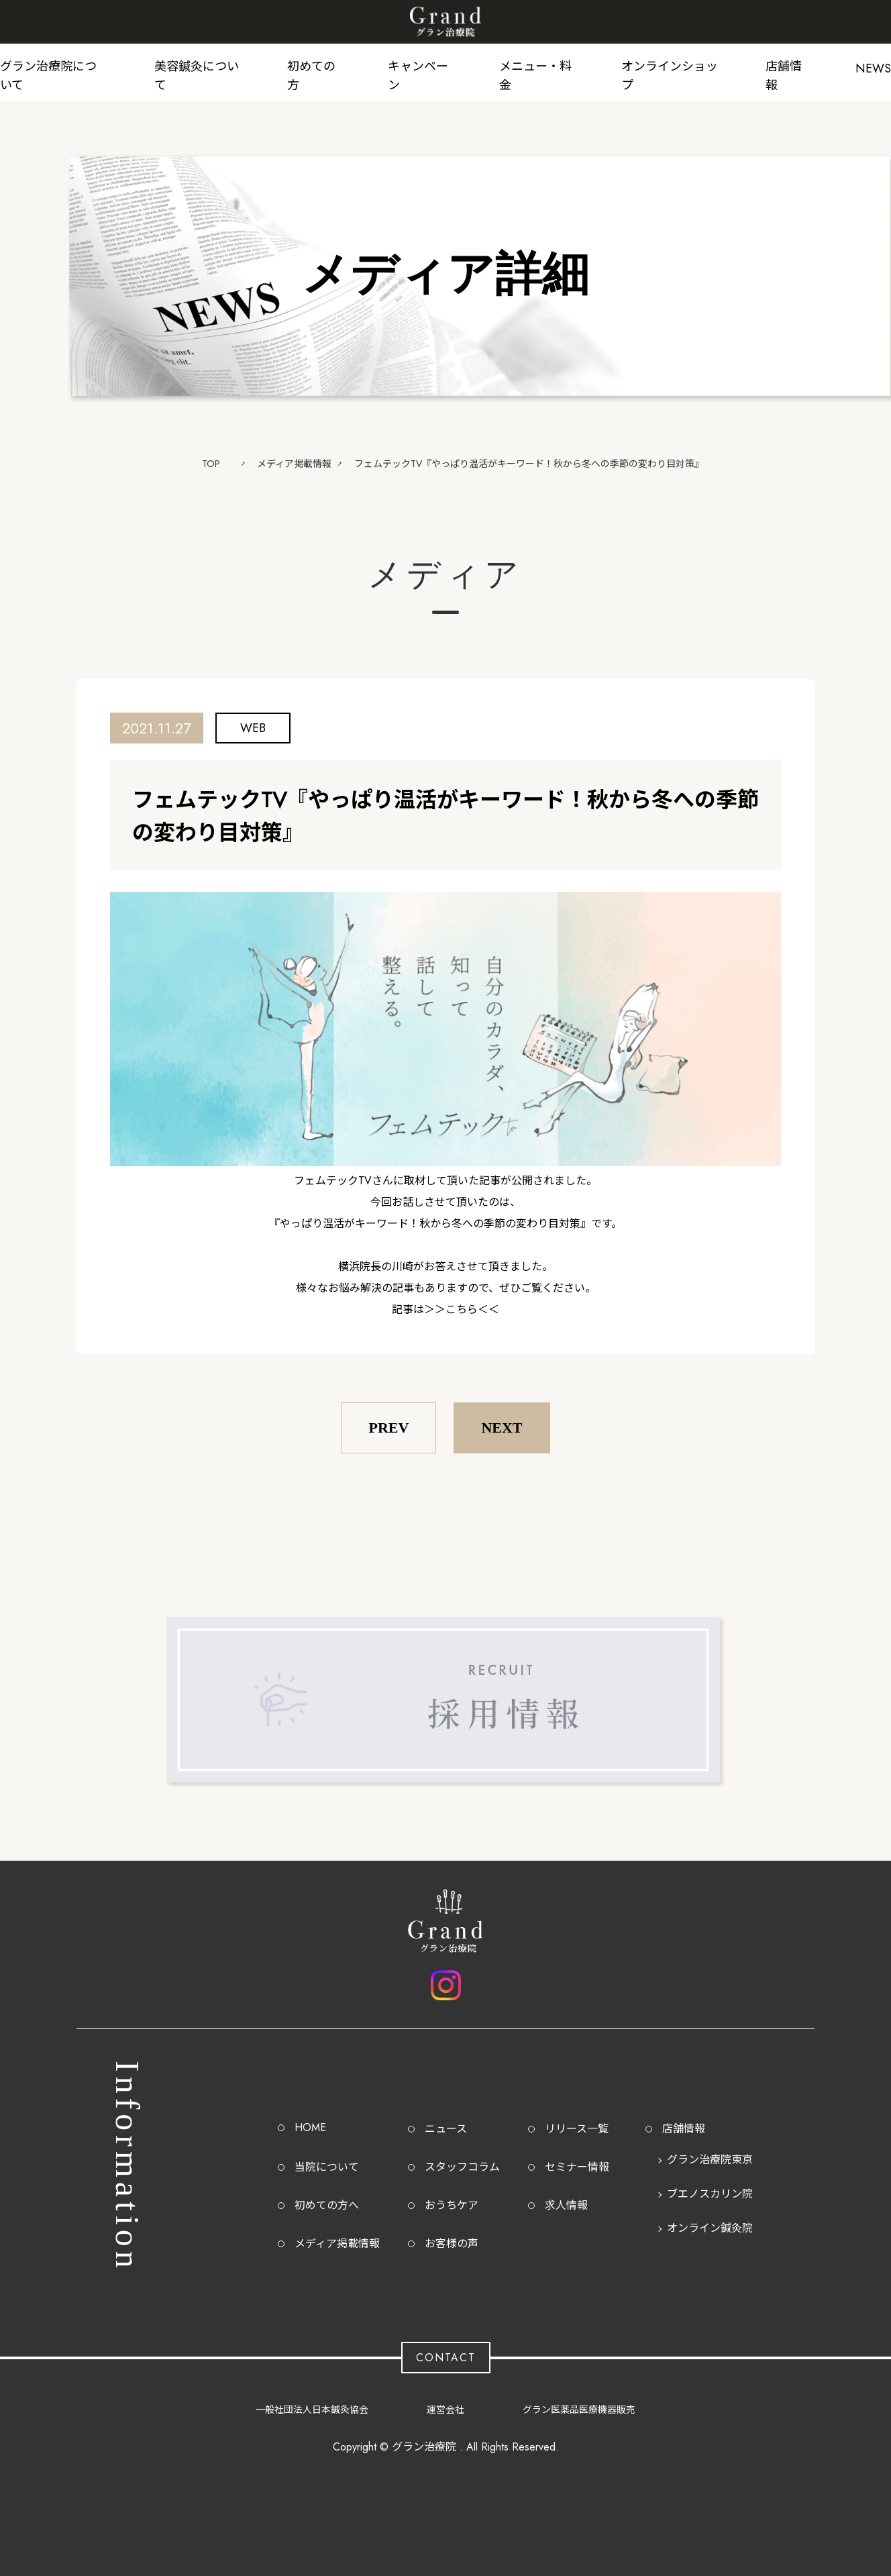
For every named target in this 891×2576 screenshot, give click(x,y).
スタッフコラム (462, 2167)
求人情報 (566, 2205)
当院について (327, 2167)
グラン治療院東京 (710, 2159)
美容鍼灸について (196, 72)
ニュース (446, 2128)
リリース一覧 (577, 2128)
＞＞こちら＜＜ (461, 1309)
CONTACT (446, 2357)
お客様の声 (451, 2243)
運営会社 (445, 2409)
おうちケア (451, 2205)
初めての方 (311, 72)
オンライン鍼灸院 (710, 2228)
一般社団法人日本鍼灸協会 (312, 2409)
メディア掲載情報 (294, 463)
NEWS (873, 68)
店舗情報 (784, 72)
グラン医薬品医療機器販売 (579, 2409)
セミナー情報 (577, 2167)
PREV (388, 1427)
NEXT (501, 1427)
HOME (310, 2127)
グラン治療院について (48, 72)
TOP (211, 463)
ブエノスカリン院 (710, 2194)
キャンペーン (418, 72)
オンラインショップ (669, 72)
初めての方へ (327, 2205)
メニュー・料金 (535, 72)
